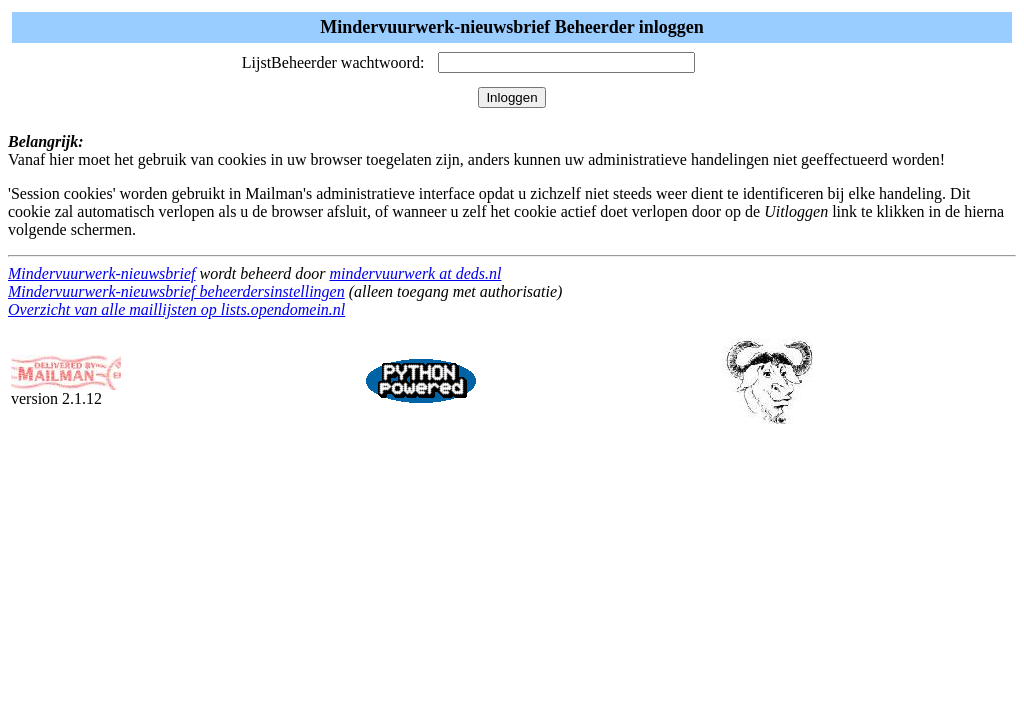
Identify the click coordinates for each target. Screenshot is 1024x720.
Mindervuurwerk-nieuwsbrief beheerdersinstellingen (176, 291)
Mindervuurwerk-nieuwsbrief (102, 273)
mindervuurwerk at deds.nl (415, 273)
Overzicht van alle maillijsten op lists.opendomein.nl (176, 309)
